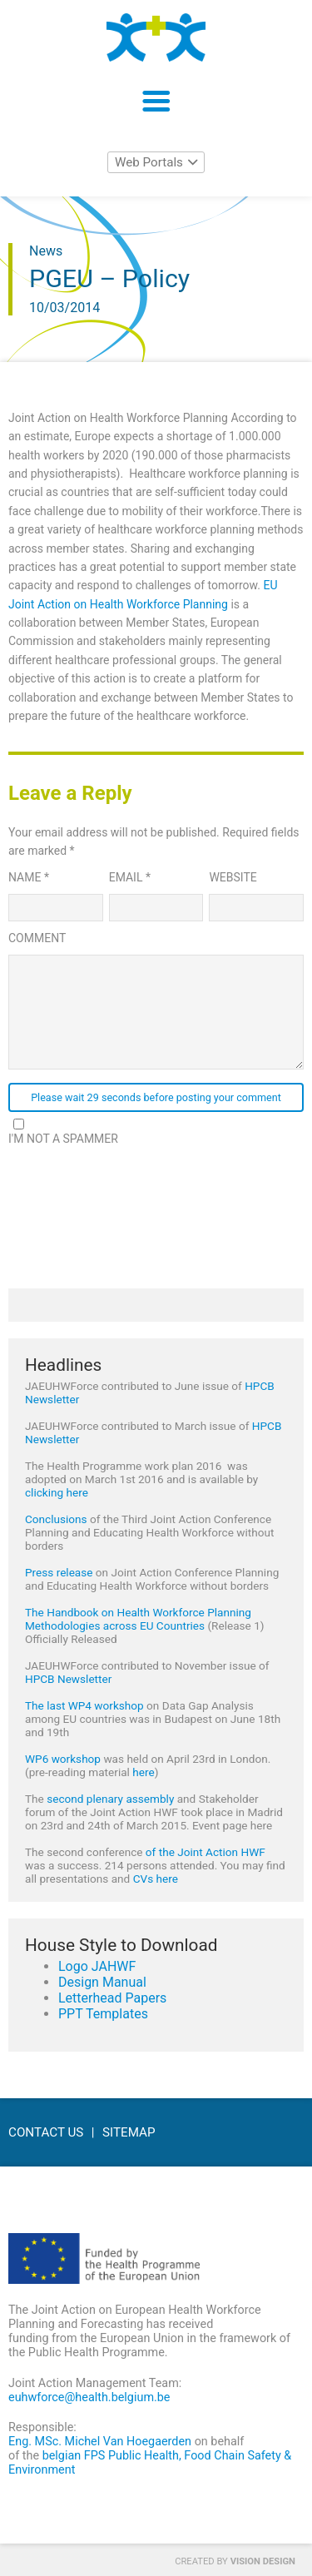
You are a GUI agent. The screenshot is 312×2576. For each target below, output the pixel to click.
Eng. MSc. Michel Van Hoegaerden (99, 2442)
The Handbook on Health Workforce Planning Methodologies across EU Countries (138, 1619)
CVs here (155, 1878)
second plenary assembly (110, 1798)
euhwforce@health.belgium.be (89, 2397)
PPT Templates (103, 2014)
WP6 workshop (63, 1758)
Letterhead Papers (112, 1998)
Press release (59, 1572)
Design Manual (102, 1982)
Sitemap (129, 2132)
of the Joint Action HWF (205, 1852)
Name (28, 877)
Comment (37, 938)
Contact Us (45, 2132)
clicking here (56, 1492)
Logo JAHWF (97, 1966)
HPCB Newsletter (68, 1678)
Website (232, 877)
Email (130, 877)
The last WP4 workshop (84, 1705)
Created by (235, 2561)
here (143, 1772)
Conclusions (56, 1519)
